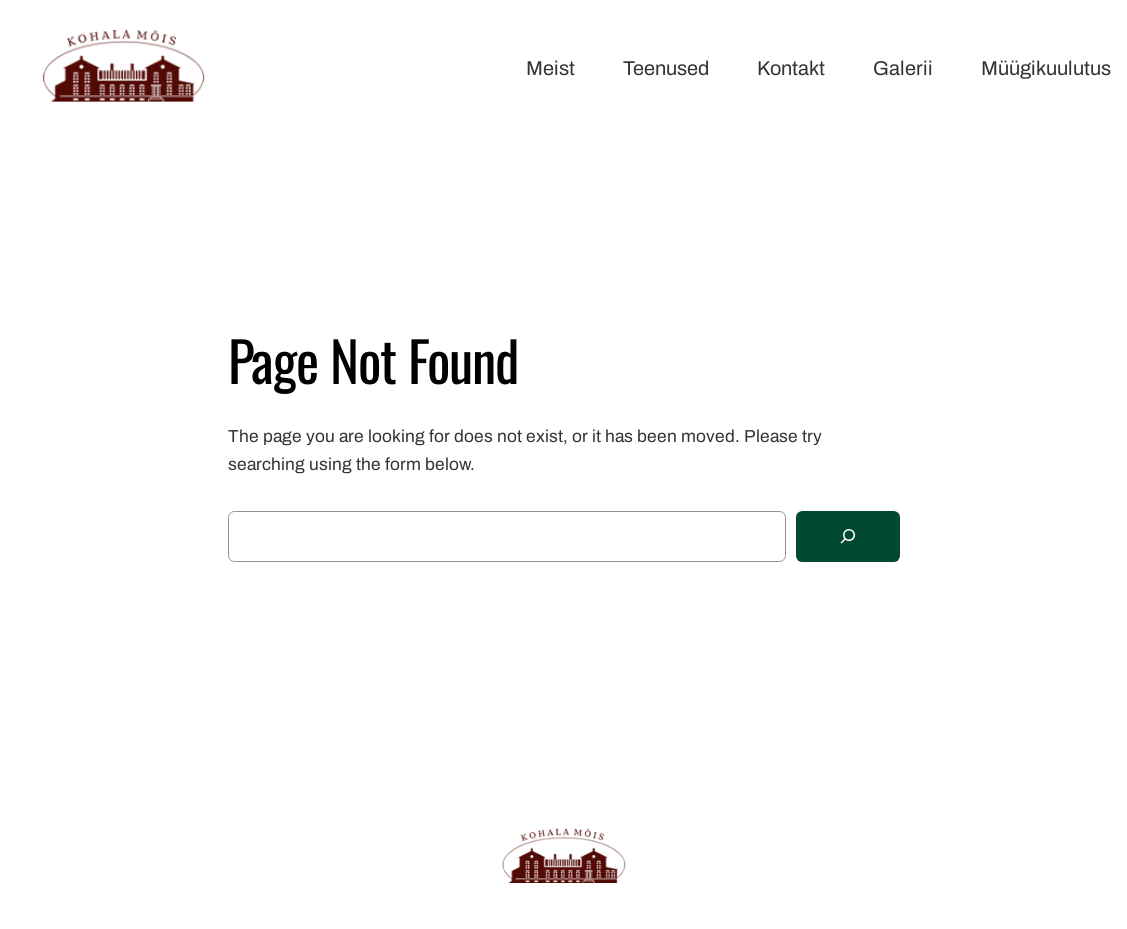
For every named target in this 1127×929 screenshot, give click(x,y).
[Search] (848, 536)
